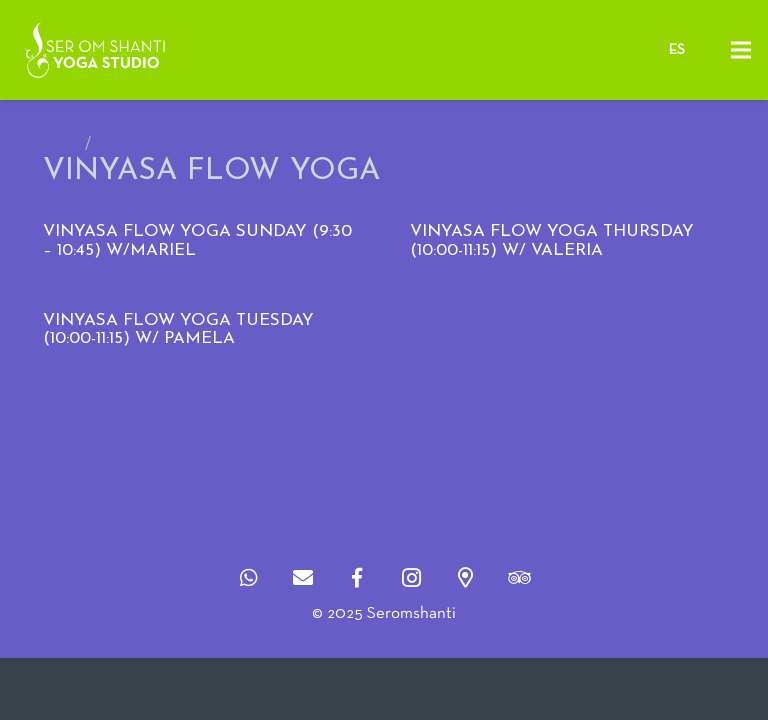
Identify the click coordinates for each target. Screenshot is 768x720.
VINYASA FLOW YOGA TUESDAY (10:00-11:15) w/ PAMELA (178, 330)
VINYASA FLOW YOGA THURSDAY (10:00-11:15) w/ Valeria (552, 241)
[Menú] (740, 50)
